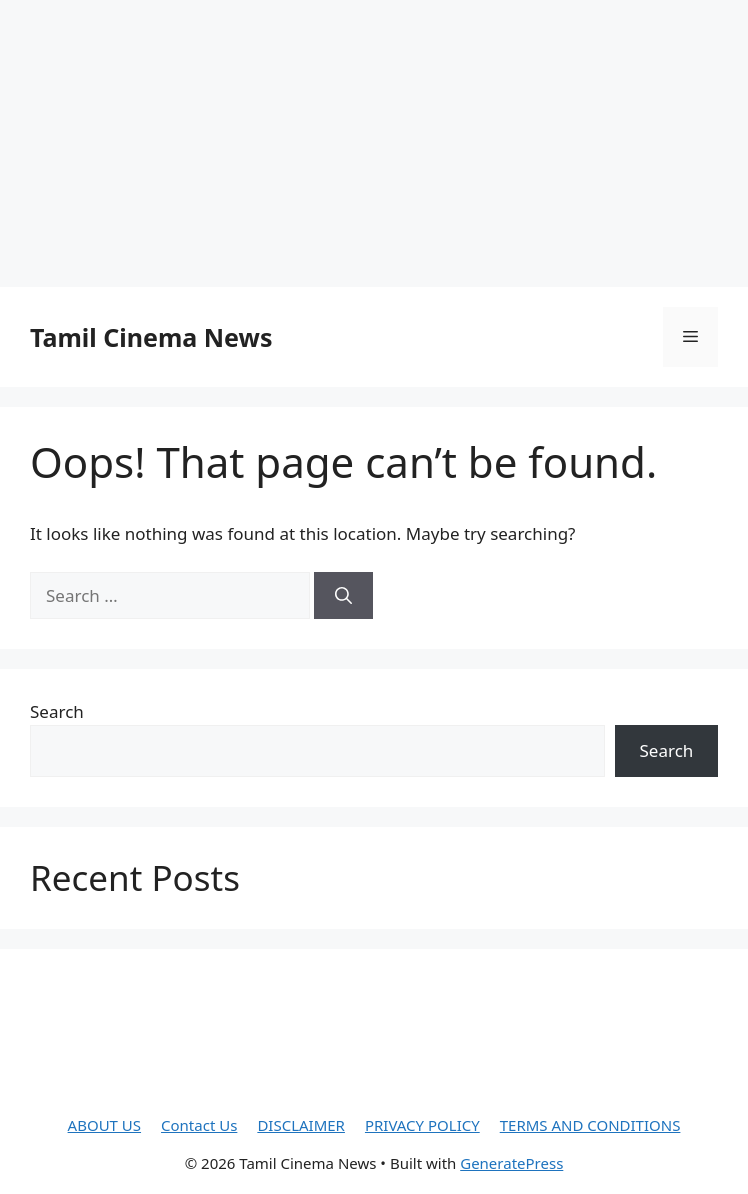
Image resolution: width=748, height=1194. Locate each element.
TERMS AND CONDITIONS (590, 1125)
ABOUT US (104, 1125)
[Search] (343, 596)
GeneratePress (511, 1163)
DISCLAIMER (301, 1125)
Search (57, 711)
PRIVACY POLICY (422, 1125)
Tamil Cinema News (151, 337)
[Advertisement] (374, 140)
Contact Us (199, 1125)
